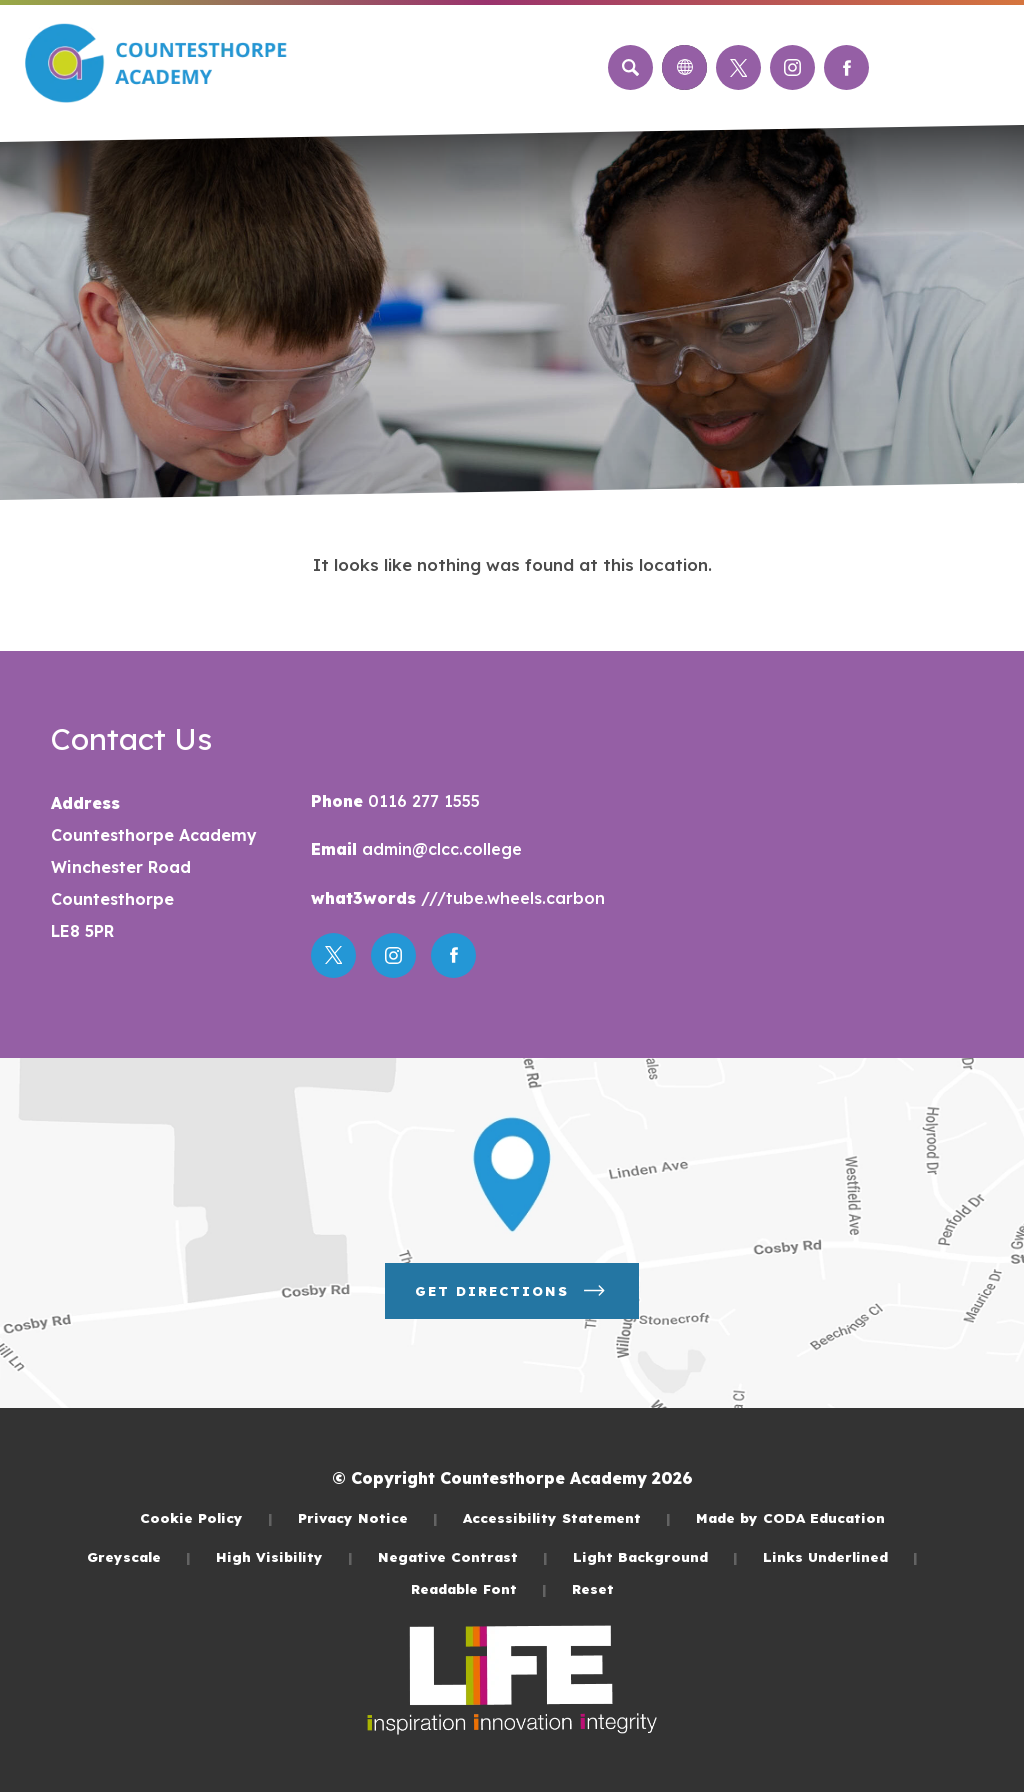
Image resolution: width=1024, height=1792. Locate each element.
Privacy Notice (368, 1517)
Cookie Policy (206, 1517)
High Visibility (284, 1556)
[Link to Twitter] (738, 67)
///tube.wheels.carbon (510, 898)
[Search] (630, 67)
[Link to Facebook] (846, 67)
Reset (593, 1588)
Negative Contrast (463, 1556)
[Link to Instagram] (792, 67)
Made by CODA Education (790, 1517)
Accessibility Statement (567, 1517)
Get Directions (512, 1291)
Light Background (655, 1556)
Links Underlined (840, 1556)
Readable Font (479, 1588)
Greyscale (139, 1556)
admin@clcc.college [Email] (439, 849)
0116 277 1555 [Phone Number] (421, 801)
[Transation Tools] (684, 67)
